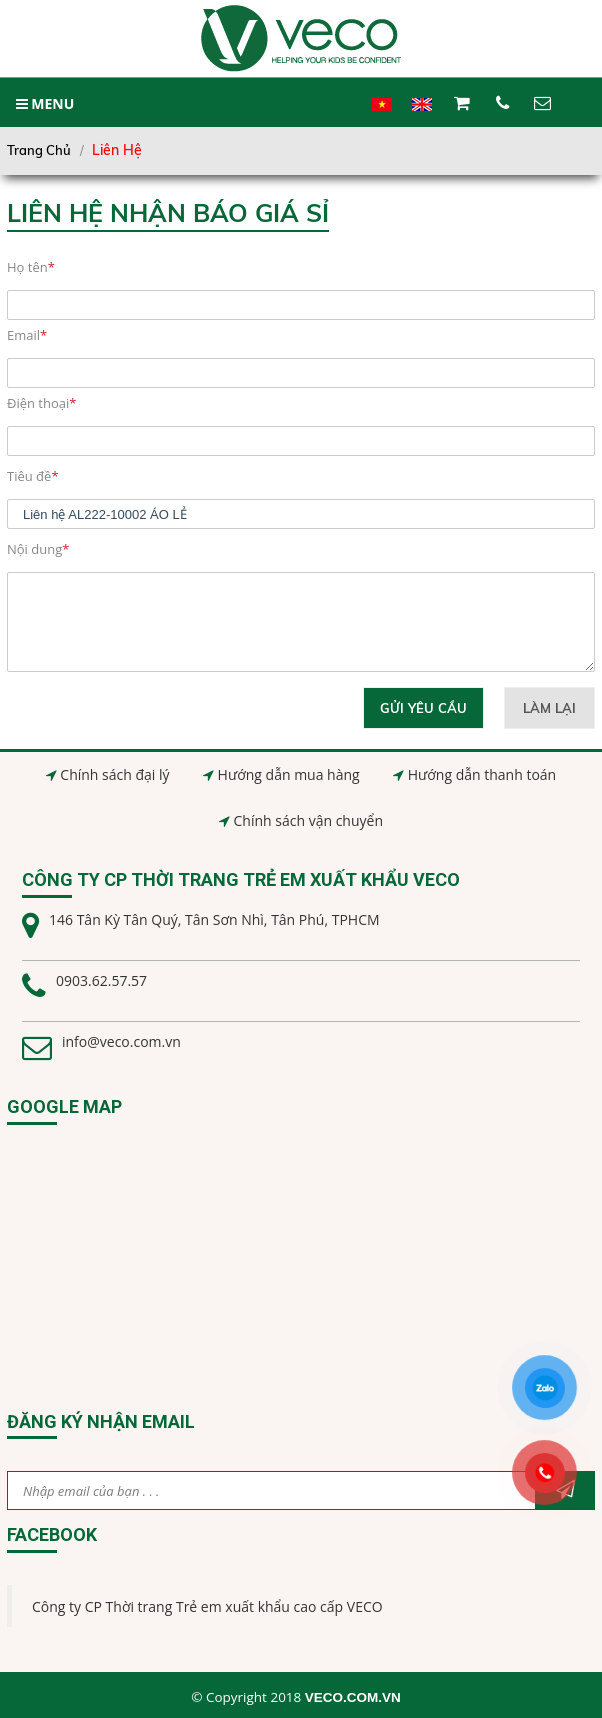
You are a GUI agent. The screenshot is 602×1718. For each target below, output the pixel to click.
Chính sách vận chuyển (308, 820)
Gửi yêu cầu (424, 708)
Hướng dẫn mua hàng (289, 774)
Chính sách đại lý (114, 774)
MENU (45, 103)
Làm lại (549, 708)
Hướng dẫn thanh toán (482, 774)
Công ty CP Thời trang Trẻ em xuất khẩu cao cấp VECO (207, 1606)
